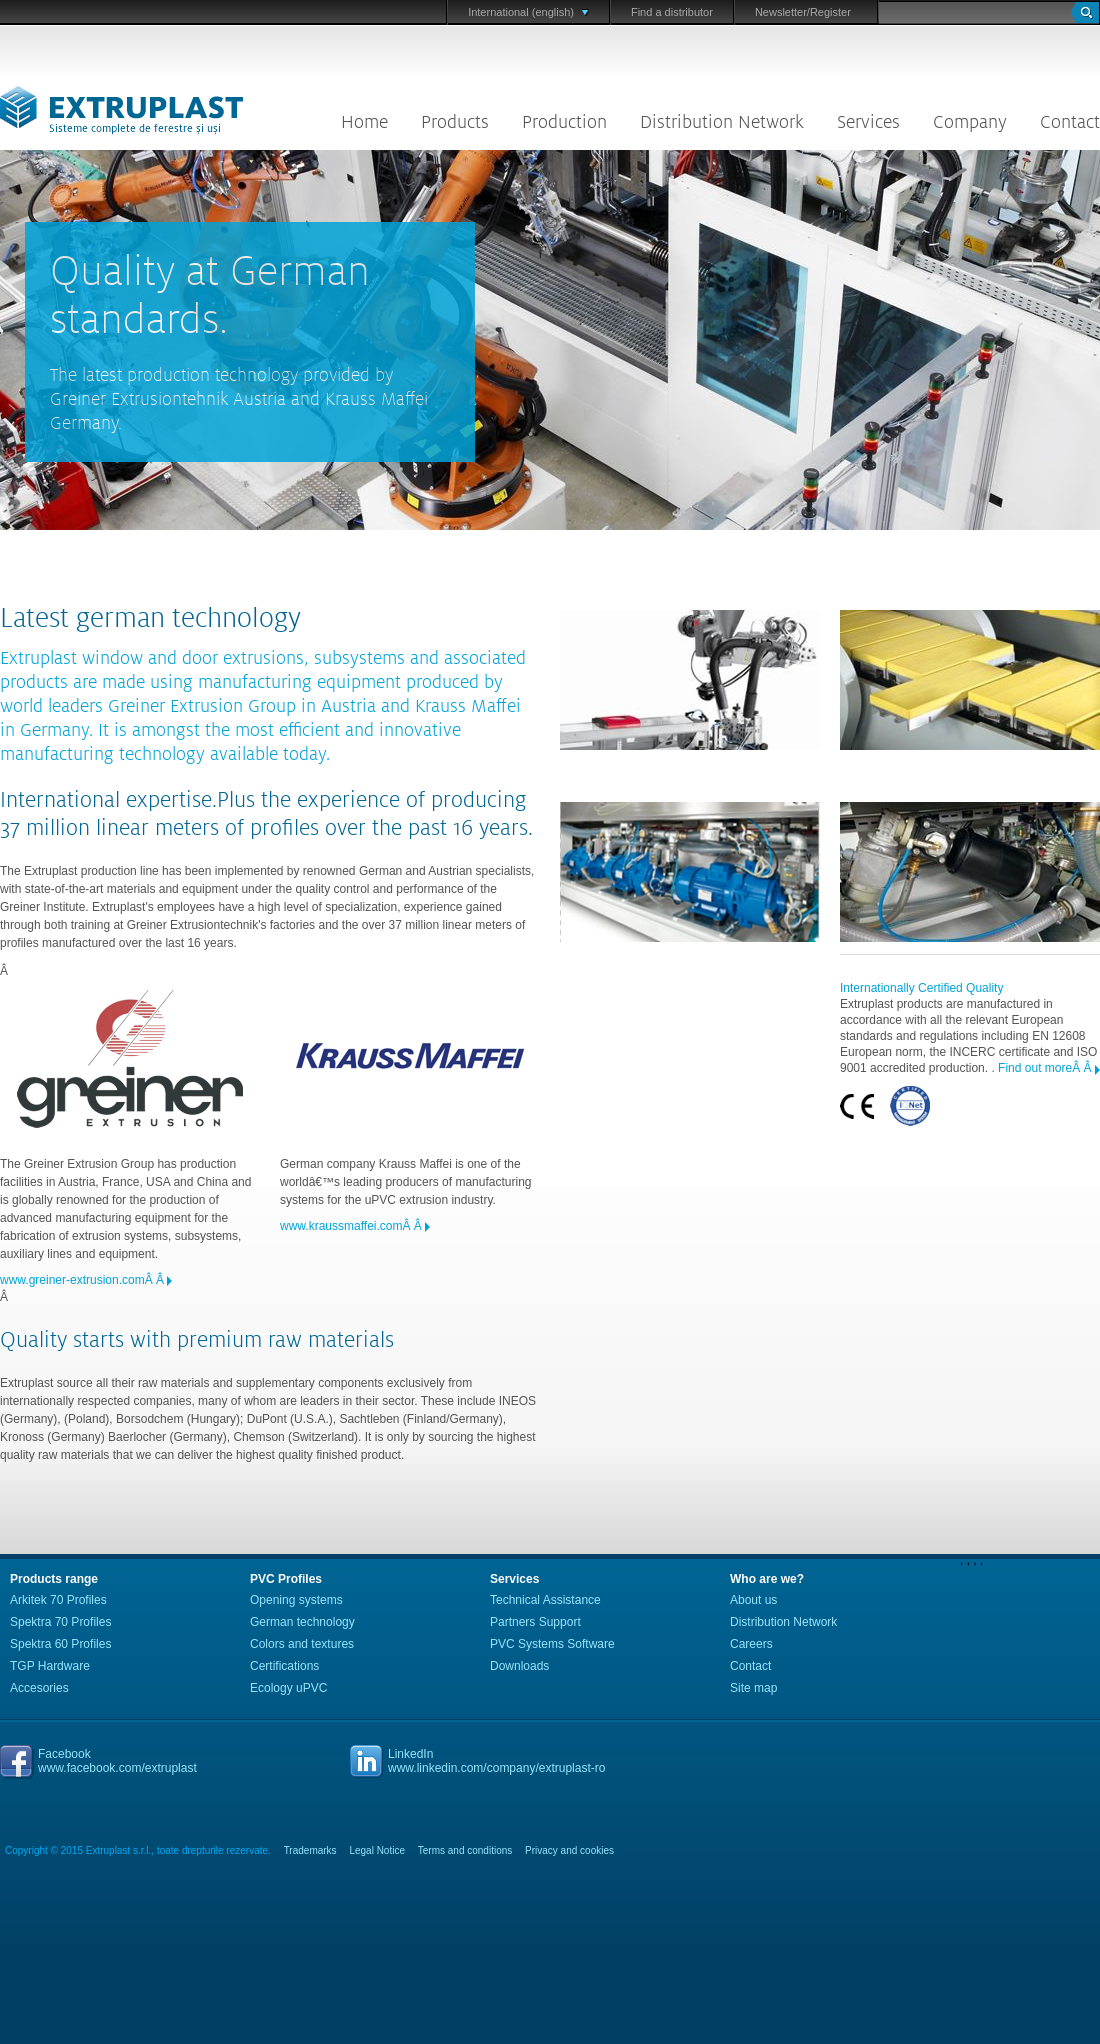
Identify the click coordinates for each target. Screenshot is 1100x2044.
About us (753, 1600)
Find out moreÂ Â (1046, 1068)
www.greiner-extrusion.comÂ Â (83, 1280)
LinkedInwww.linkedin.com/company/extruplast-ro (496, 1761)
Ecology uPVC (288, 1688)
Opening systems (296, 1600)
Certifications (284, 1666)
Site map (753, 1688)
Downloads (519, 1666)
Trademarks (310, 1850)
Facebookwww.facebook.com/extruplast (117, 1761)
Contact (1070, 122)
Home (364, 122)
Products (455, 122)
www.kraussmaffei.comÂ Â (352, 1226)
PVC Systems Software (552, 1644)
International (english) (528, 12)
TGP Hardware (50, 1666)
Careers (751, 1644)
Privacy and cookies (569, 1850)
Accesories (39, 1688)
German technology (302, 1622)
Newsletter (781, 12)
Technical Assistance (545, 1600)
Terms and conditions (465, 1850)
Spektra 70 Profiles (60, 1622)
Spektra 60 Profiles (60, 1644)
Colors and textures (302, 1644)
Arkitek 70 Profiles (58, 1600)
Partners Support (535, 1622)
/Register (829, 12)
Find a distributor (672, 12)
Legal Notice (377, 1850)
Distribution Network (722, 122)
